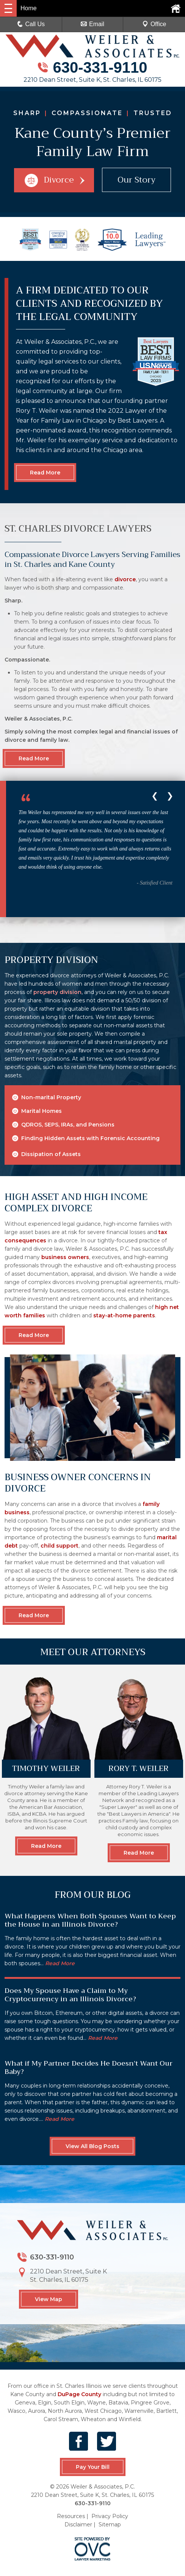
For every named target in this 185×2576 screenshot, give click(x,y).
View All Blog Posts (92, 2146)
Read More (45, 472)
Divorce (54, 180)
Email (92, 24)
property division (57, 992)
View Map (48, 2299)
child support (59, 1545)
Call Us (31, 24)
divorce (125, 579)
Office (154, 24)
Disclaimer (78, 2524)
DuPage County (79, 2394)
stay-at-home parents (124, 1315)
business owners (65, 1257)
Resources (71, 2516)
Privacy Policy (109, 2516)
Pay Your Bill (92, 2467)
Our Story (137, 180)
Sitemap (110, 2524)
